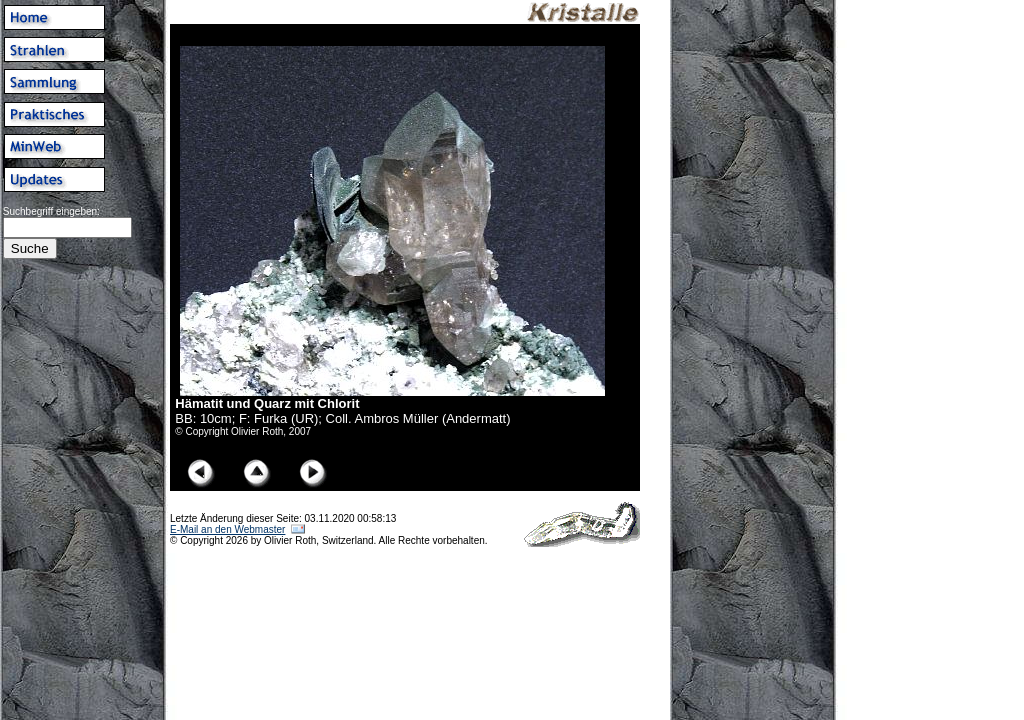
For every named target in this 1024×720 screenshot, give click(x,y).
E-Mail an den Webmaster (227, 529)
